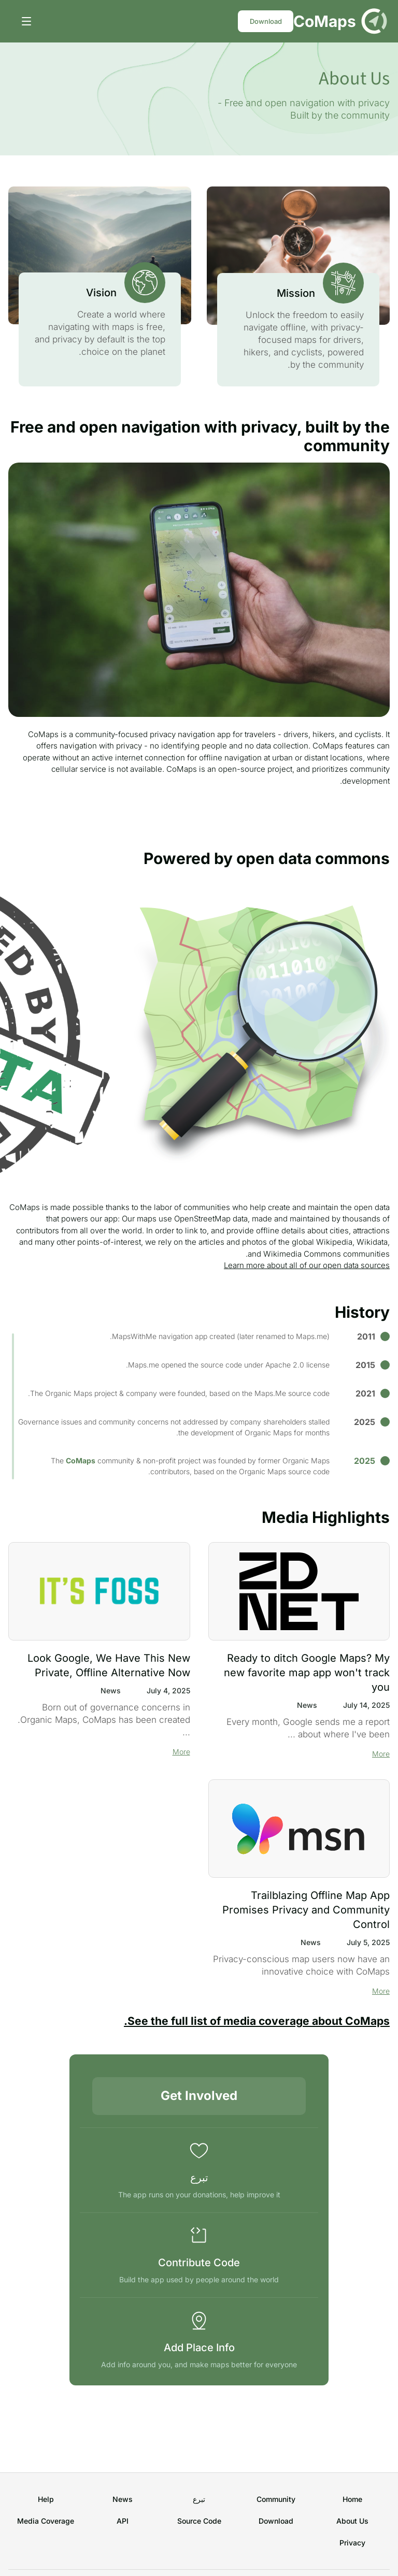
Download (266, 21)
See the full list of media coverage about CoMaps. (257, 2020)
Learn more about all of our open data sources (307, 1265)
